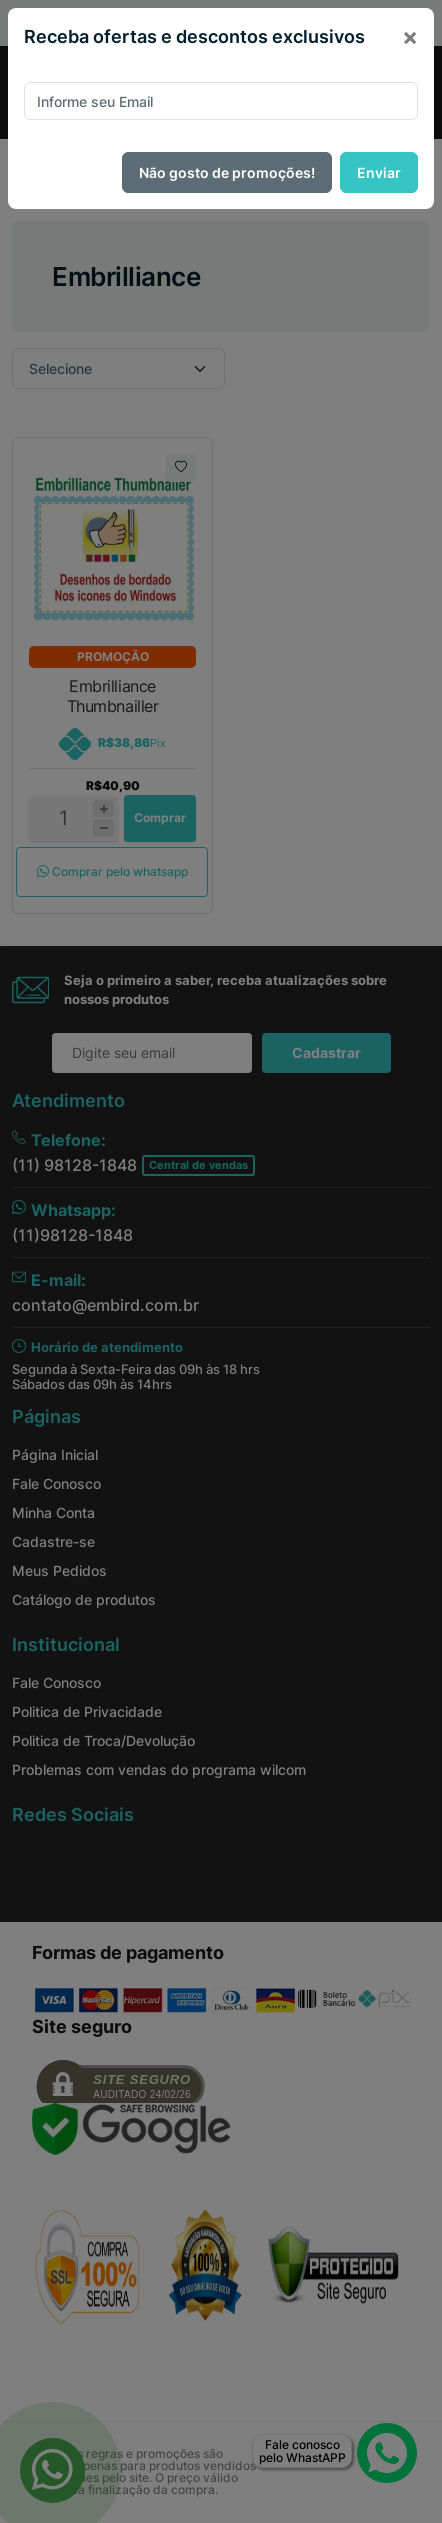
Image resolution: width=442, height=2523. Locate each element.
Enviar (379, 172)
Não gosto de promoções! (227, 172)
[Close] (410, 37)
